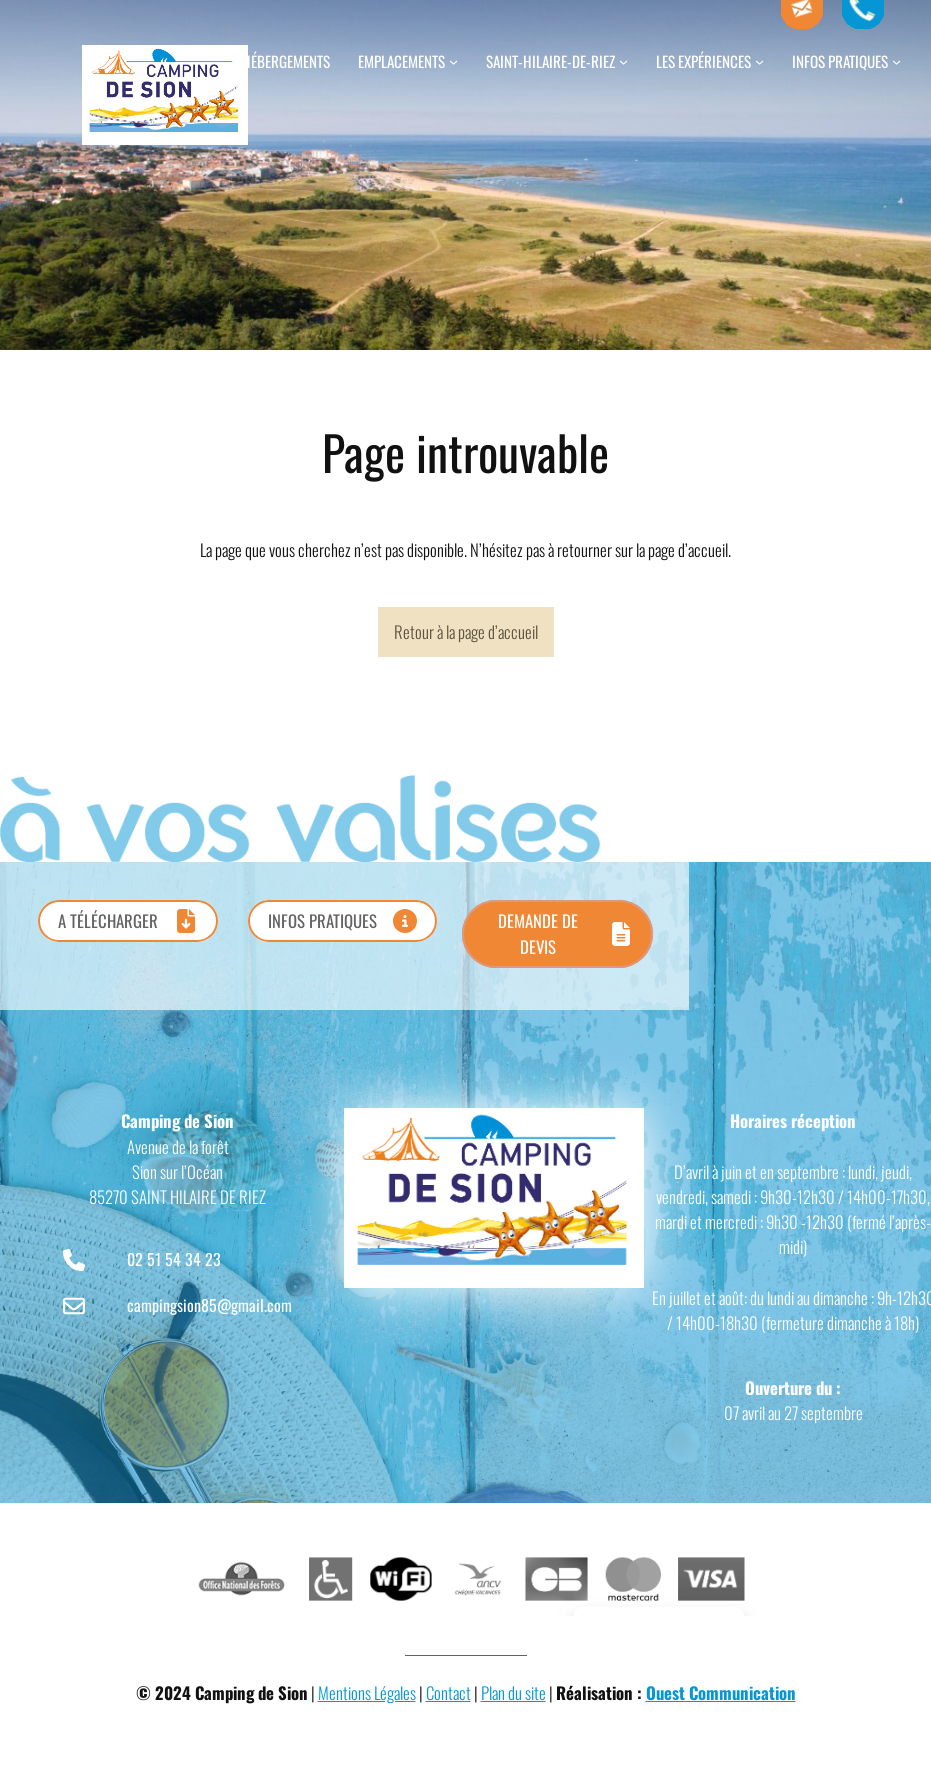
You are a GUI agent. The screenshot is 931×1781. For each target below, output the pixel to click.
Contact (448, 1692)
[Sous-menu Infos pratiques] (896, 61)
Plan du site (513, 1692)
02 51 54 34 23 (174, 1259)
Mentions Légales (367, 1692)
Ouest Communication (721, 1692)
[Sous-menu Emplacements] (453, 61)
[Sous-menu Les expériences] (759, 61)
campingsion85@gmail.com (209, 1305)
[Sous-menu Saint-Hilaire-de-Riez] (623, 61)
